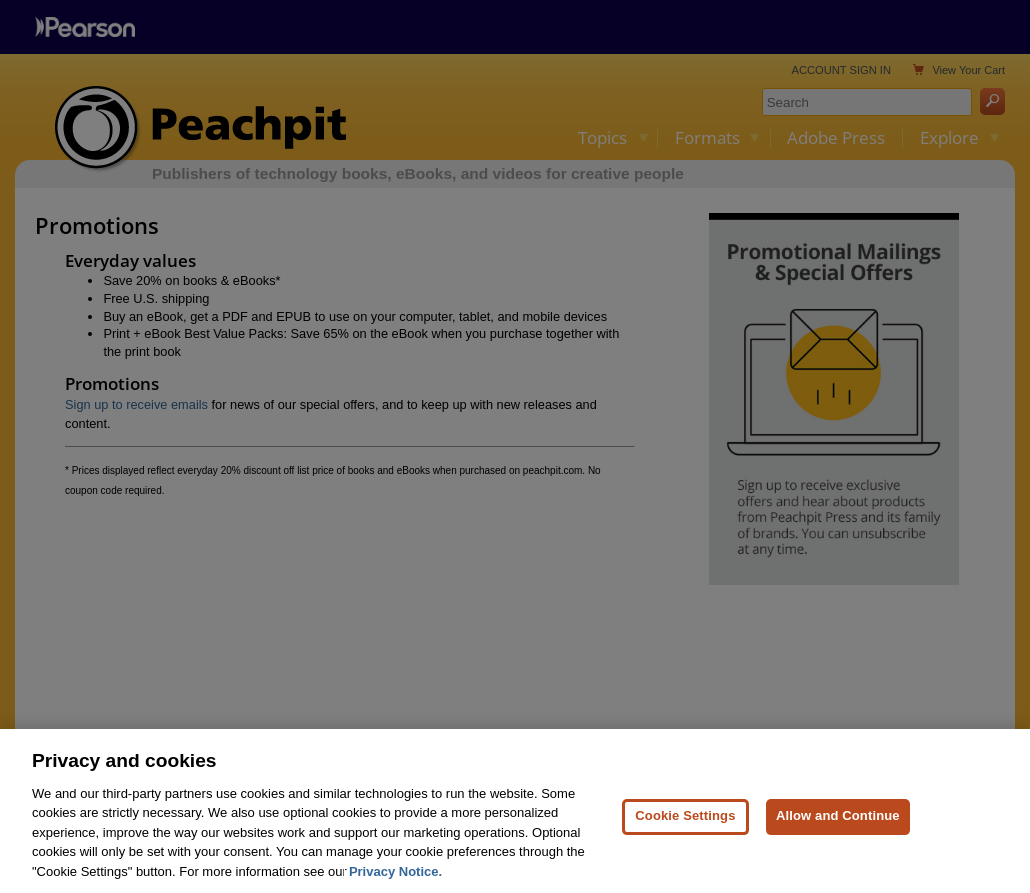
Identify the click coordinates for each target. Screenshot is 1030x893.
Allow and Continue (838, 824)
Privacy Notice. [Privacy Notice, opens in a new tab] (395, 879)
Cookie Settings (685, 824)
